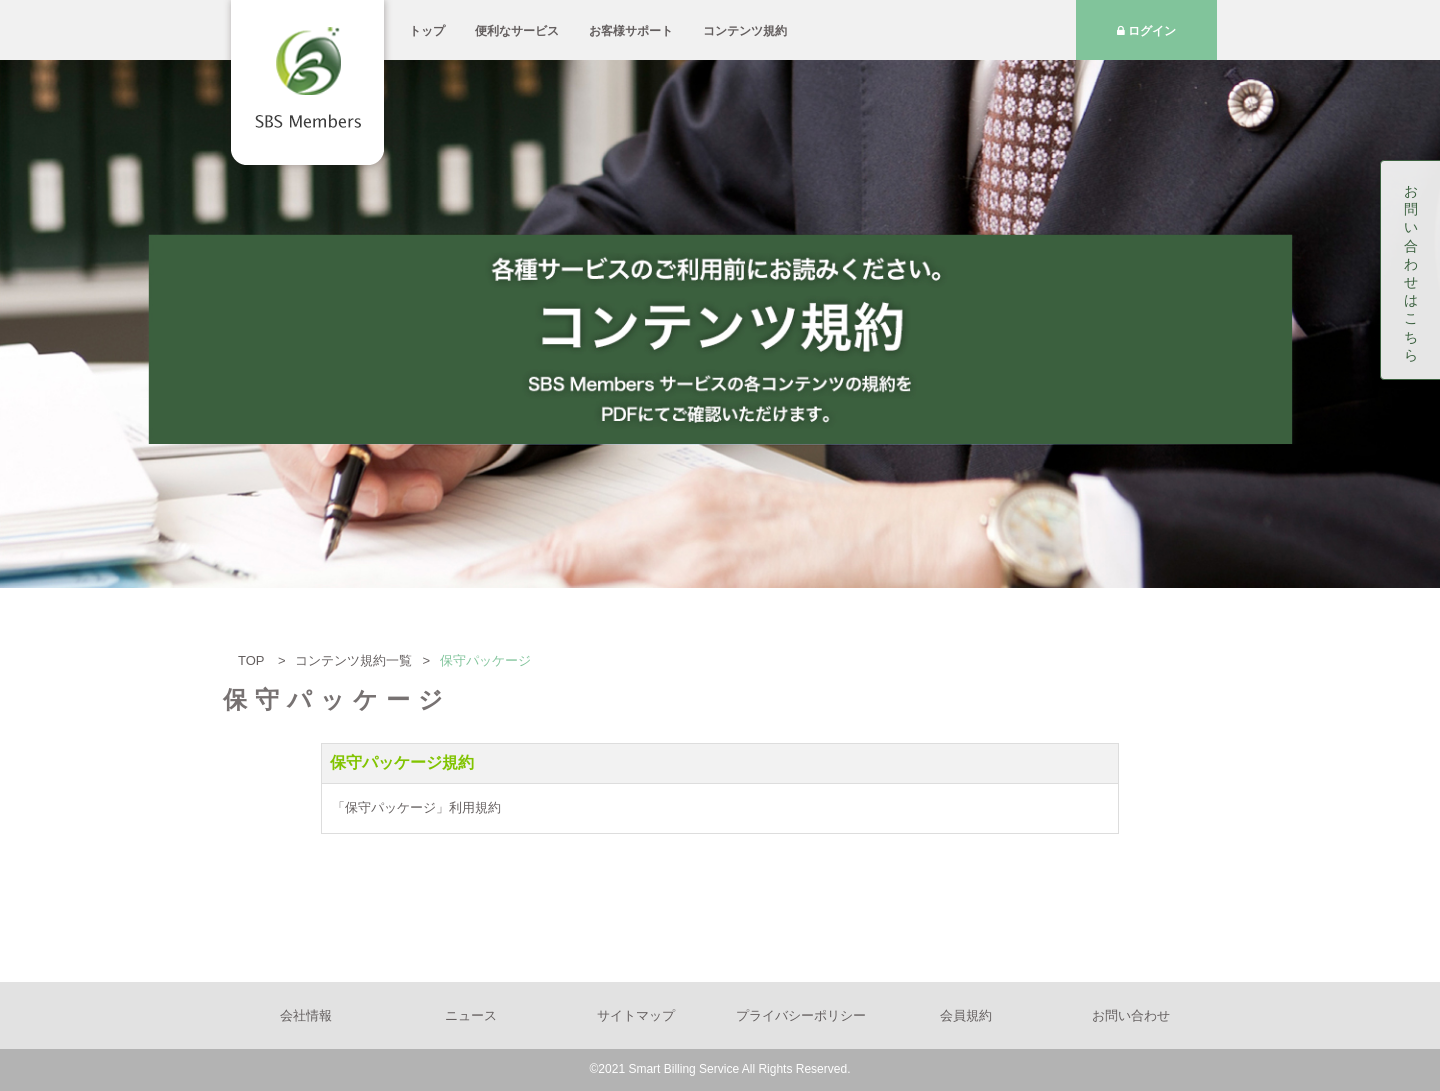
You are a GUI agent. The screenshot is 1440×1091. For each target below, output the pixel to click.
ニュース (471, 1015)
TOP (253, 660)
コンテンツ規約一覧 (353, 660)
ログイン (1146, 31)
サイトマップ (636, 1015)
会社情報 (306, 1015)
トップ (427, 31)
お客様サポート (631, 31)
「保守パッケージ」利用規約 (416, 807)
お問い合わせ (1131, 1015)
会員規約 (966, 1015)
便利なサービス (517, 31)
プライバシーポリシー (801, 1015)
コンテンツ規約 (745, 31)
